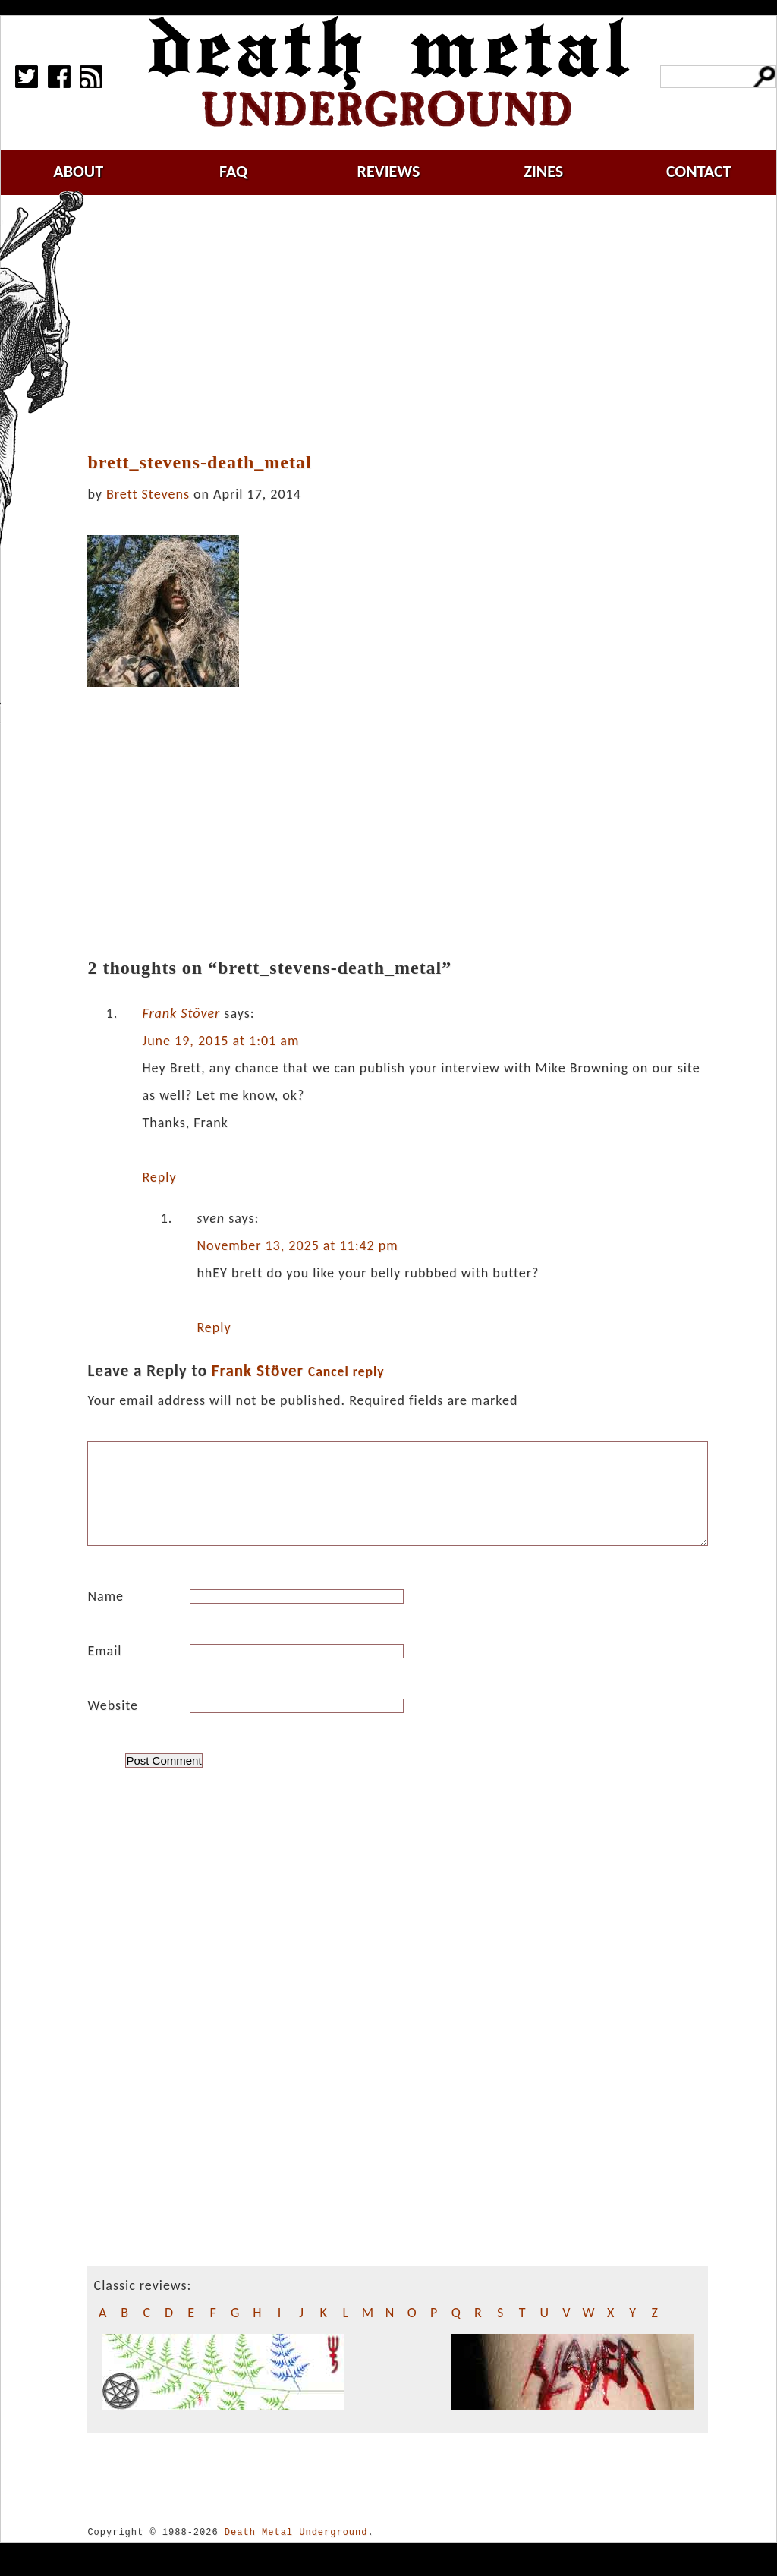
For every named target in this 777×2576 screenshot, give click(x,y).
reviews (388, 171)
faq (233, 171)
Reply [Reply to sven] (214, 1327)
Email (104, 1669)
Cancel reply (346, 1371)
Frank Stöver (181, 1013)
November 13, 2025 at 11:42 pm (297, 1245)
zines (543, 171)
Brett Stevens (148, 494)
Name (105, 1614)
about (78, 171)
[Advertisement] (406, 324)
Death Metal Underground (296, 2550)
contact (698, 171)
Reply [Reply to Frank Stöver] (159, 1177)
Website (112, 1723)
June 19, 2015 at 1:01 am (220, 1040)
